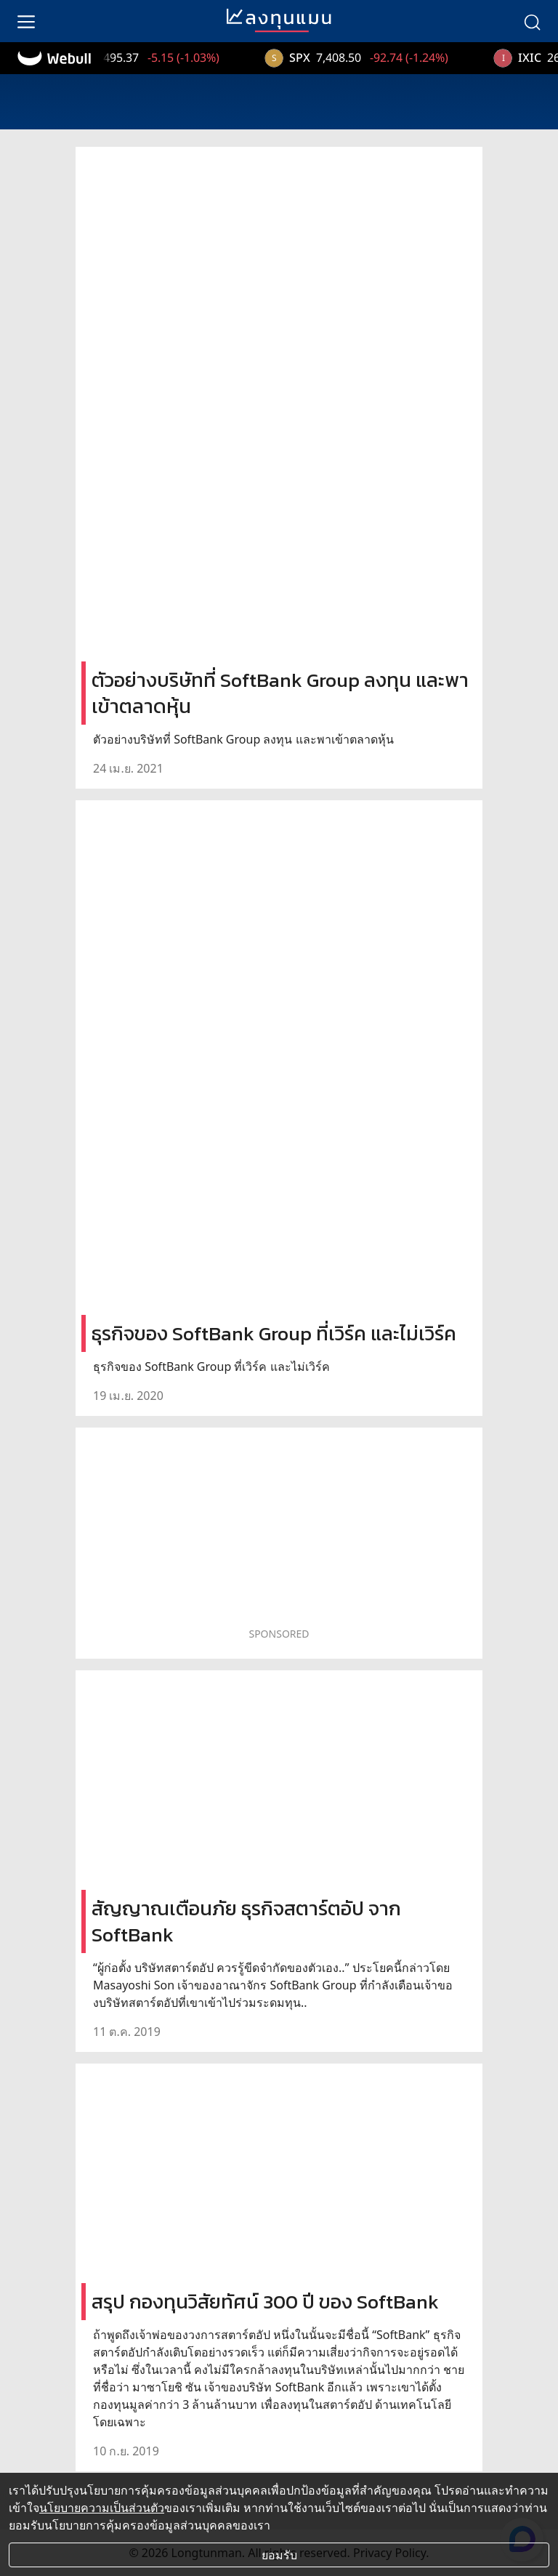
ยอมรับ (279, 2555)
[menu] (26, 21)
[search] (531, 21)
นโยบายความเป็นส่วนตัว (101, 2508)
